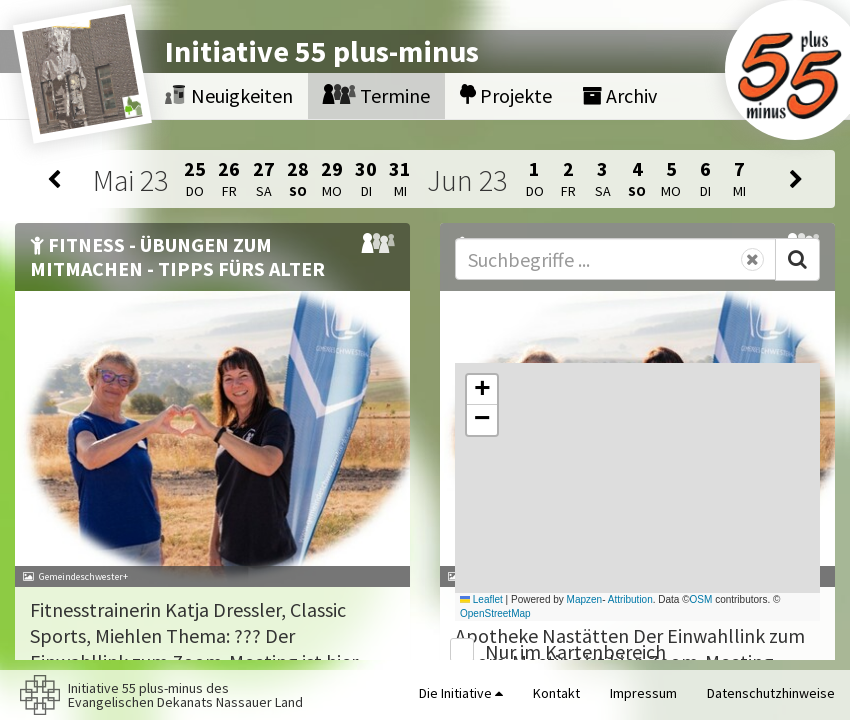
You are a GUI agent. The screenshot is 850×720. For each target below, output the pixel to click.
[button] (482, 390)
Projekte (506, 95)
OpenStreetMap (495, 613)
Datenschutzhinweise (771, 693)
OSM (701, 599)
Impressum (643, 693)
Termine (376, 95)
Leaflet (481, 599)
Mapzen (585, 599)
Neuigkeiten (229, 95)
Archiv (619, 95)
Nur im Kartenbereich (575, 651)
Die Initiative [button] (461, 693)
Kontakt (556, 693)
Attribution (630, 599)
